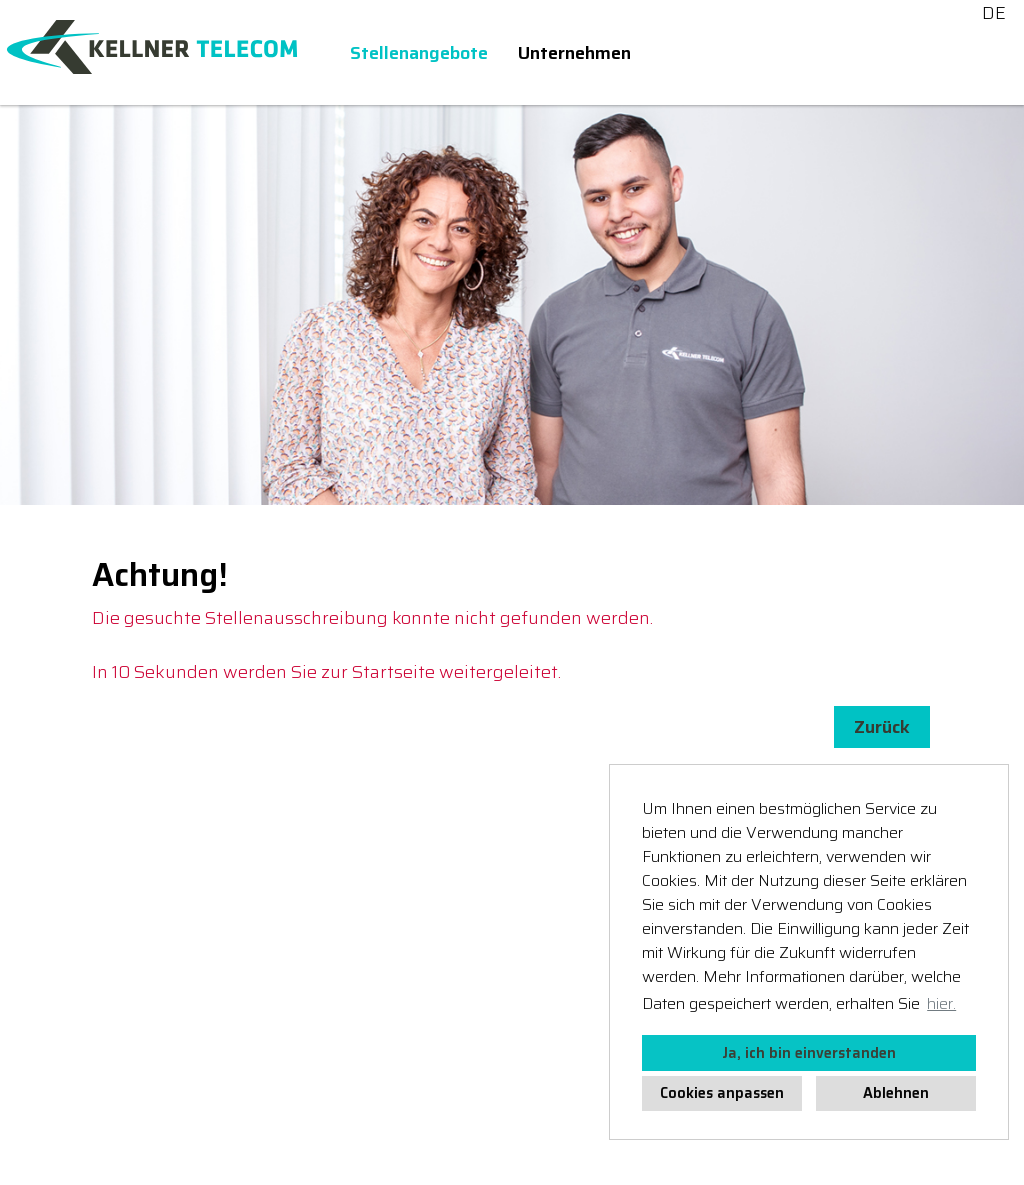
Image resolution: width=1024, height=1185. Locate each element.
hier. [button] (941, 1003)
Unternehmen (574, 53)
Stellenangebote (419, 53)
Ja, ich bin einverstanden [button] (809, 1053)
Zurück (882, 727)
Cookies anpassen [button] (722, 1093)
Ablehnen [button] (896, 1093)
